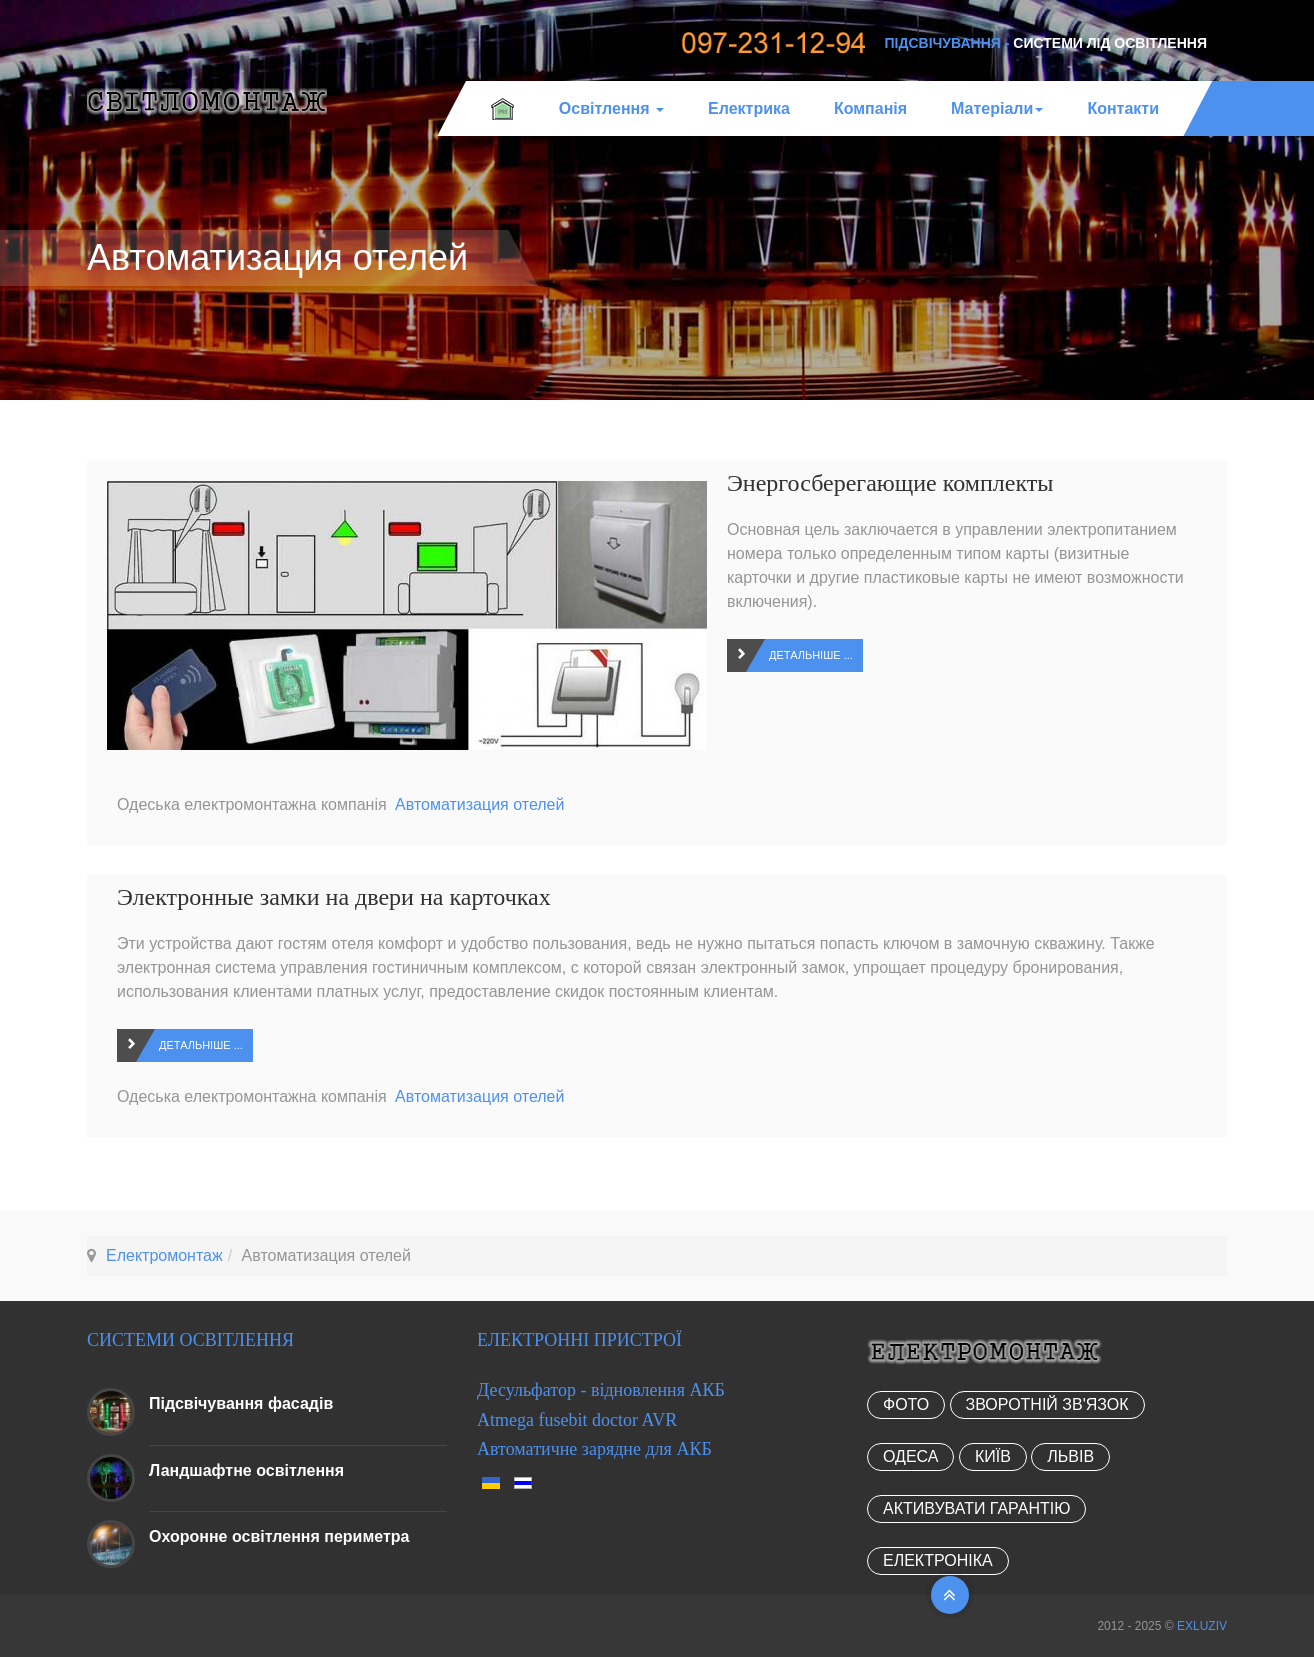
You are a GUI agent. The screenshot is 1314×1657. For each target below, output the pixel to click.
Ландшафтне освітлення (246, 1470)
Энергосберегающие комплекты (890, 483)
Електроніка (938, 1560)
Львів (1070, 1456)
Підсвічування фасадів (241, 1403)
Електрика (749, 108)
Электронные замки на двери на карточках (334, 897)
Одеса (910, 1456)
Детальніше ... (811, 655)
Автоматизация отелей (479, 804)
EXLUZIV (1202, 1626)
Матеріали (997, 108)
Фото (906, 1404)
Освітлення (611, 108)
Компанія (870, 108)
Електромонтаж (164, 1255)
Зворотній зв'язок (1047, 1404)
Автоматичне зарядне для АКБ (594, 1449)
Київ (993, 1456)
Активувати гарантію (976, 1508)
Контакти (1123, 108)
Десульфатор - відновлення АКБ (601, 1390)
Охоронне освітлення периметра (279, 1536)
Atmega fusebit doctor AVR (577, 1420)
